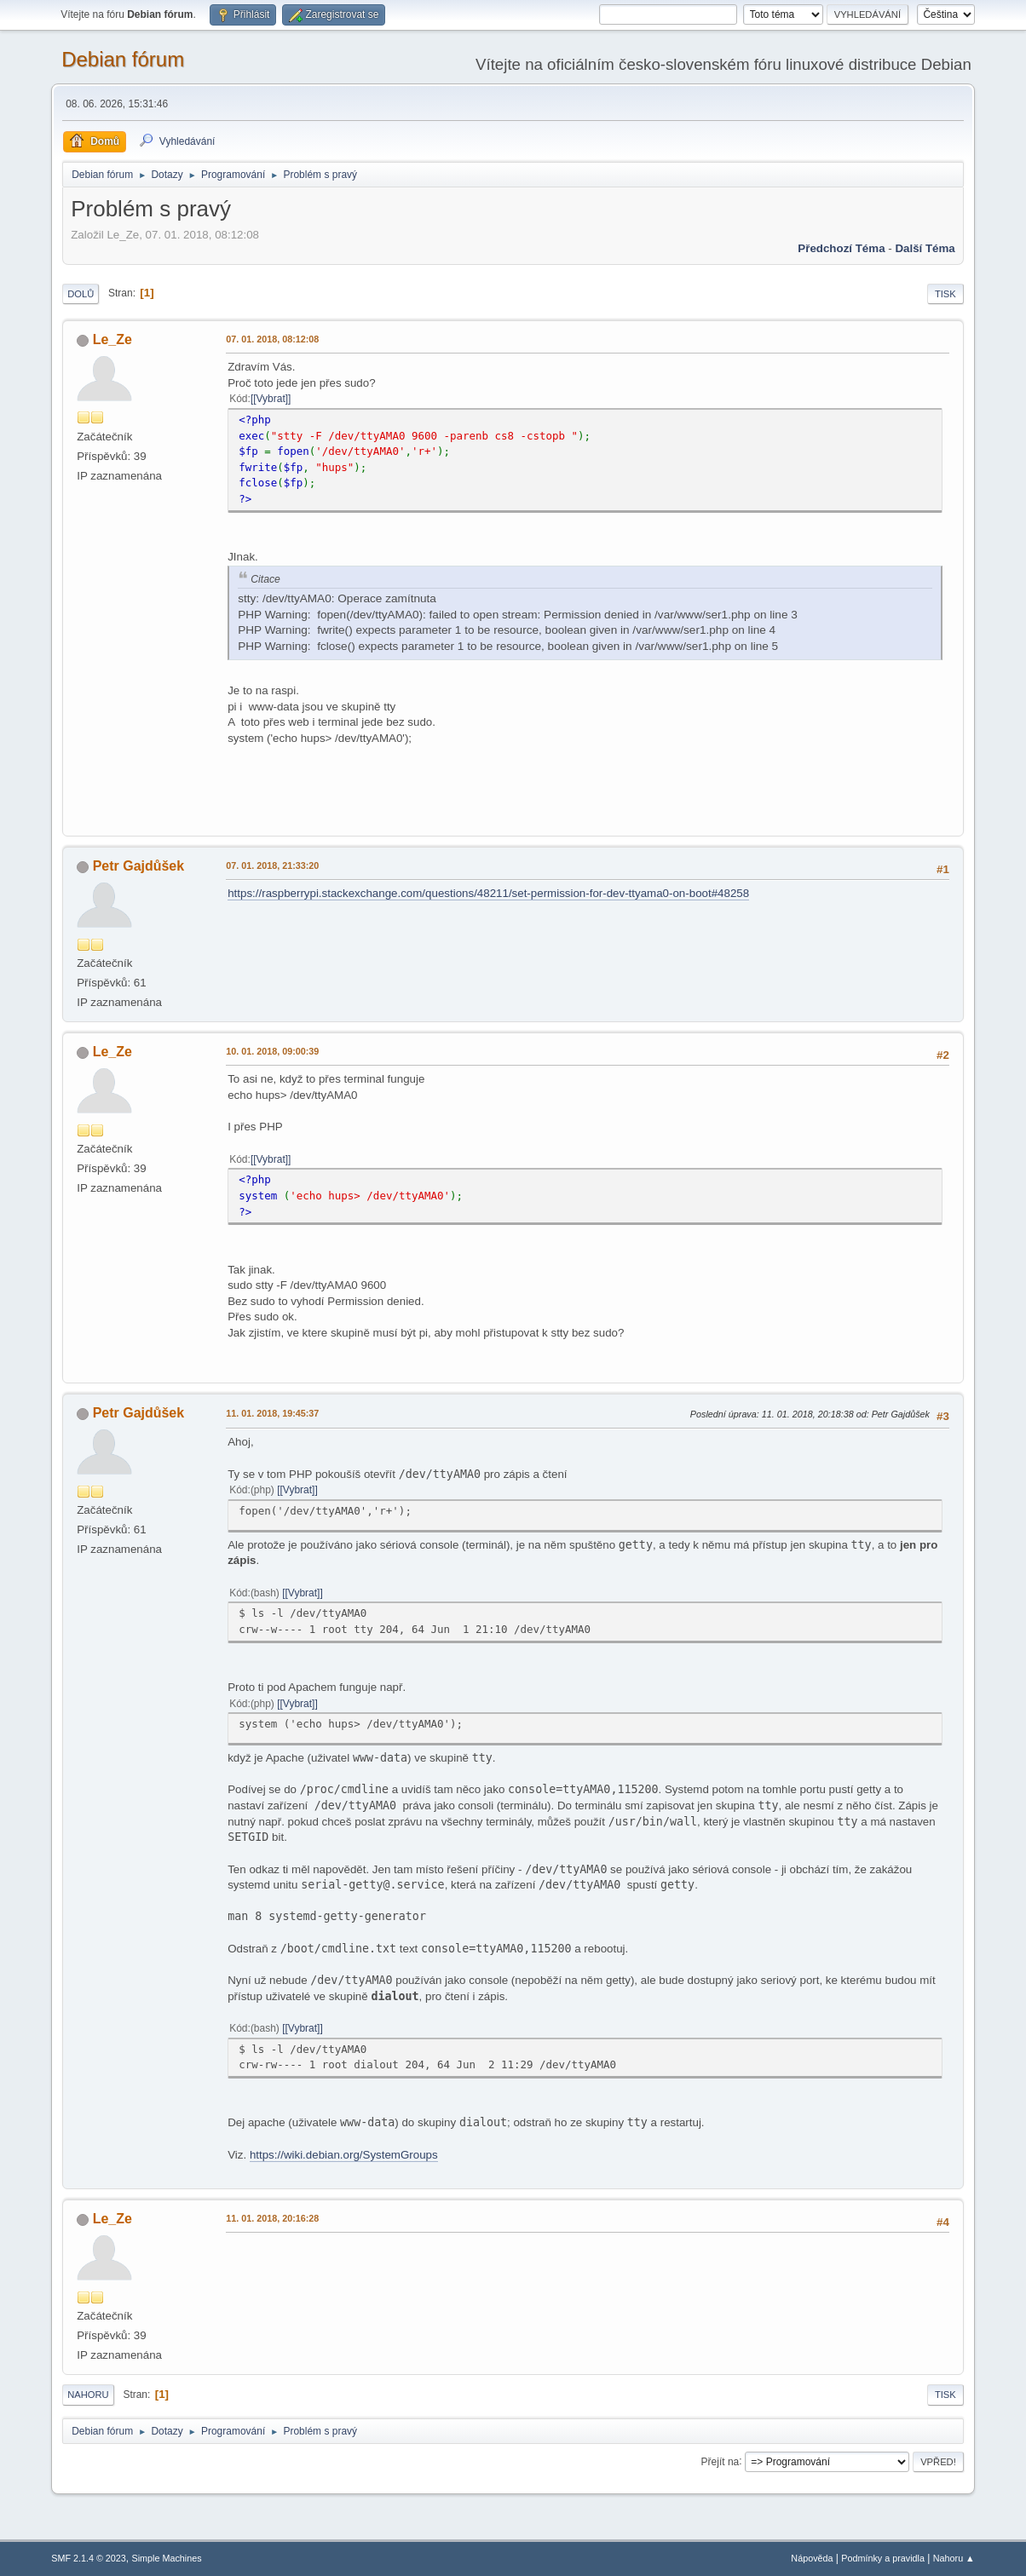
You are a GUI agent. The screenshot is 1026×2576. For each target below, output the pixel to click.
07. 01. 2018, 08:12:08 (272, 339)
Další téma (924, 248)
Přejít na (720, 2461)
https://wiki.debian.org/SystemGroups (344, 2154)
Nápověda (812, 2558)
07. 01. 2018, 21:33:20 (272, 865)
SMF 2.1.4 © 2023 (88, 2558)
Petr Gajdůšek (139, 866)
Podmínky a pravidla (883, 2558)
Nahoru (87, 2394)
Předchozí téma (841, 248)
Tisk (945, 294)
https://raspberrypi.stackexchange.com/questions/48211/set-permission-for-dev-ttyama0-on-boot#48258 (488, 893)
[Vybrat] (270, 399)
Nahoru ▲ (954, 2558)
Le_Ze (112, 339)
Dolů (80, 294)
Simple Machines (167, 2558)
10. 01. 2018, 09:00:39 (272, 1051)
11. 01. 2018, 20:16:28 (272, 2218)
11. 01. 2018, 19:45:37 (272, 1413)
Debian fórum (122, 59)
